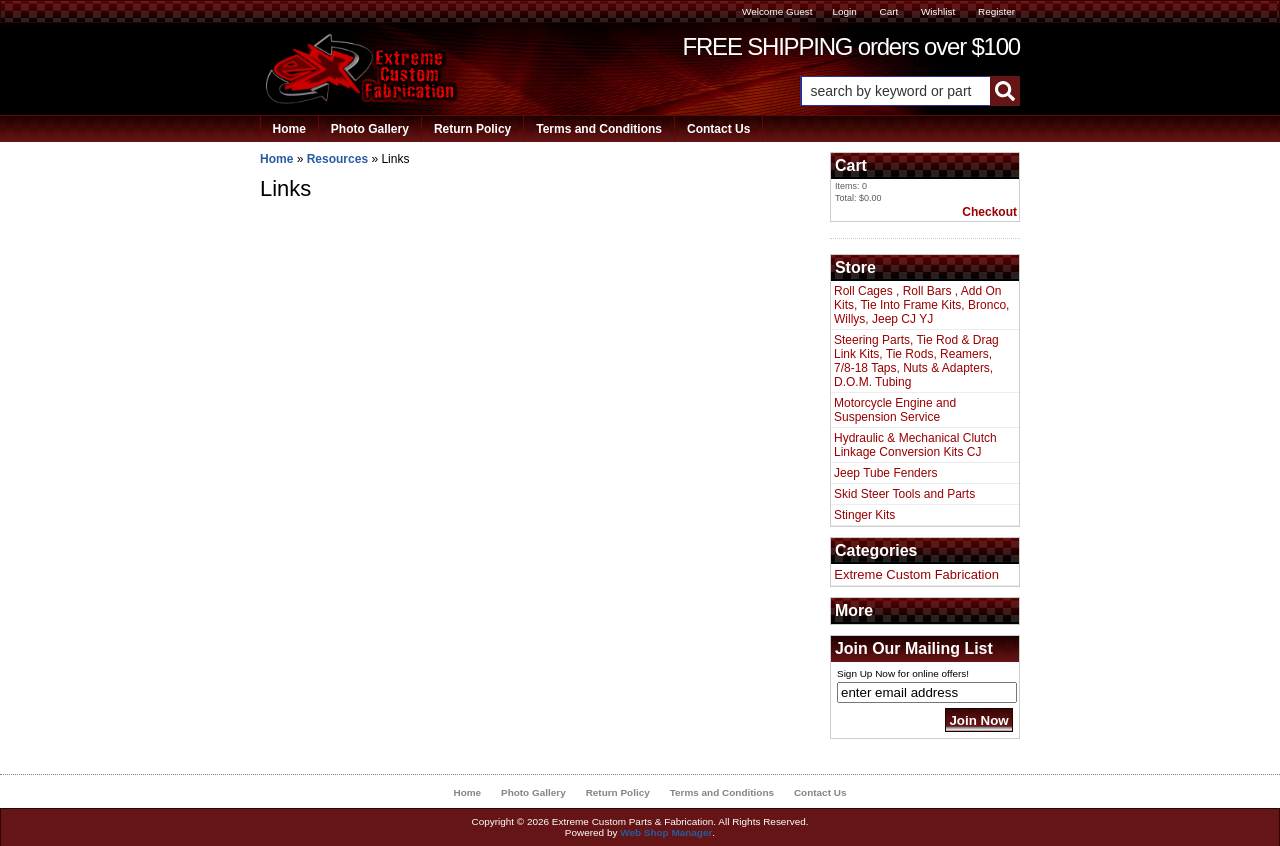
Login (844, 11)
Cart (888, 11)
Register (996, 11)
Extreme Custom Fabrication (916, 574)
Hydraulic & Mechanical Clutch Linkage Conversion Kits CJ (915, 445)
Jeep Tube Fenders (885, 473)
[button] (910, 91)
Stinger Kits (864, 515)
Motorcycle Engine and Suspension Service (895, 410)
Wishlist (938, 11)
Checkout (989, 212)
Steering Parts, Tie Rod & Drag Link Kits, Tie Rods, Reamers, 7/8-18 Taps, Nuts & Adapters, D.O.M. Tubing (916, 361)
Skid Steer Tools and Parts (904, 494)
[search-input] (895, 91)
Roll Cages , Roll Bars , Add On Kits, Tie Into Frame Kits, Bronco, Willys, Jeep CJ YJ (921, 305)
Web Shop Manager (666, 832)
